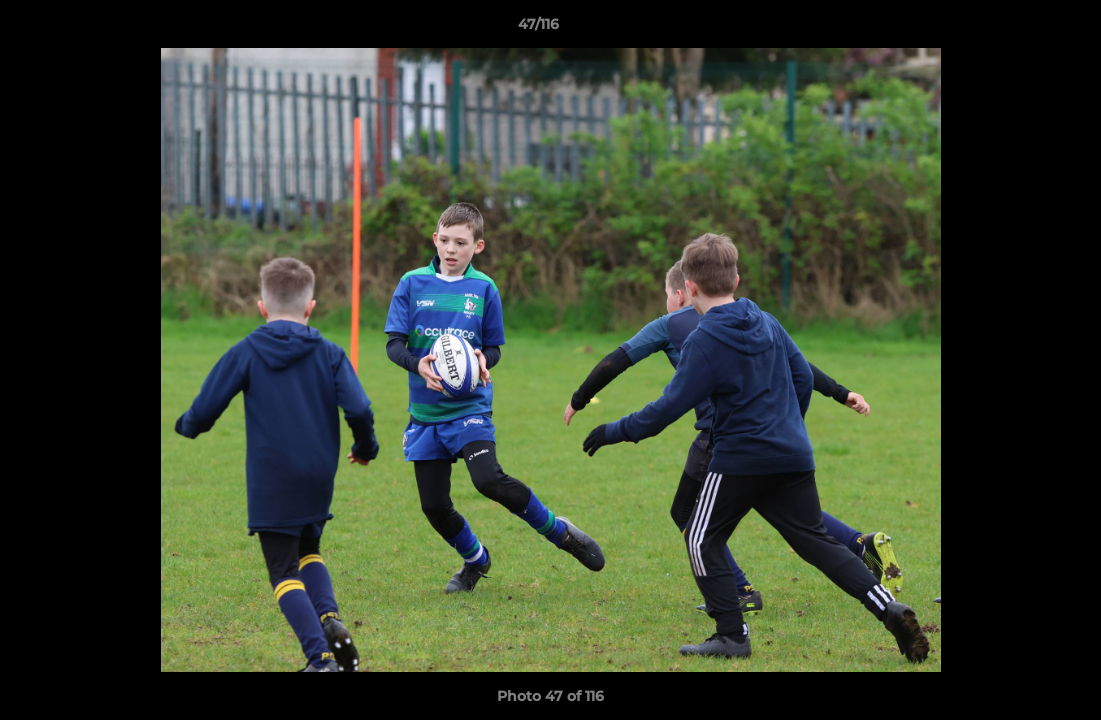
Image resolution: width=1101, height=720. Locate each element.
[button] (1017, 29)
